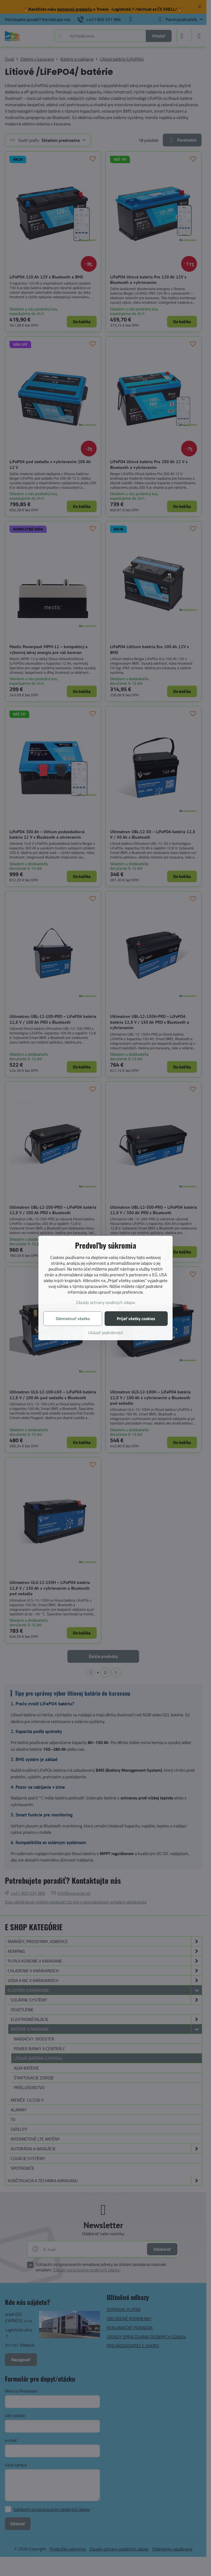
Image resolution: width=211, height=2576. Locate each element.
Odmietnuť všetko (73, 1318)
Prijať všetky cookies (136, 1318)
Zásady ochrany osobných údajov (105, 1302)
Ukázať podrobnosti (105, 1332)
